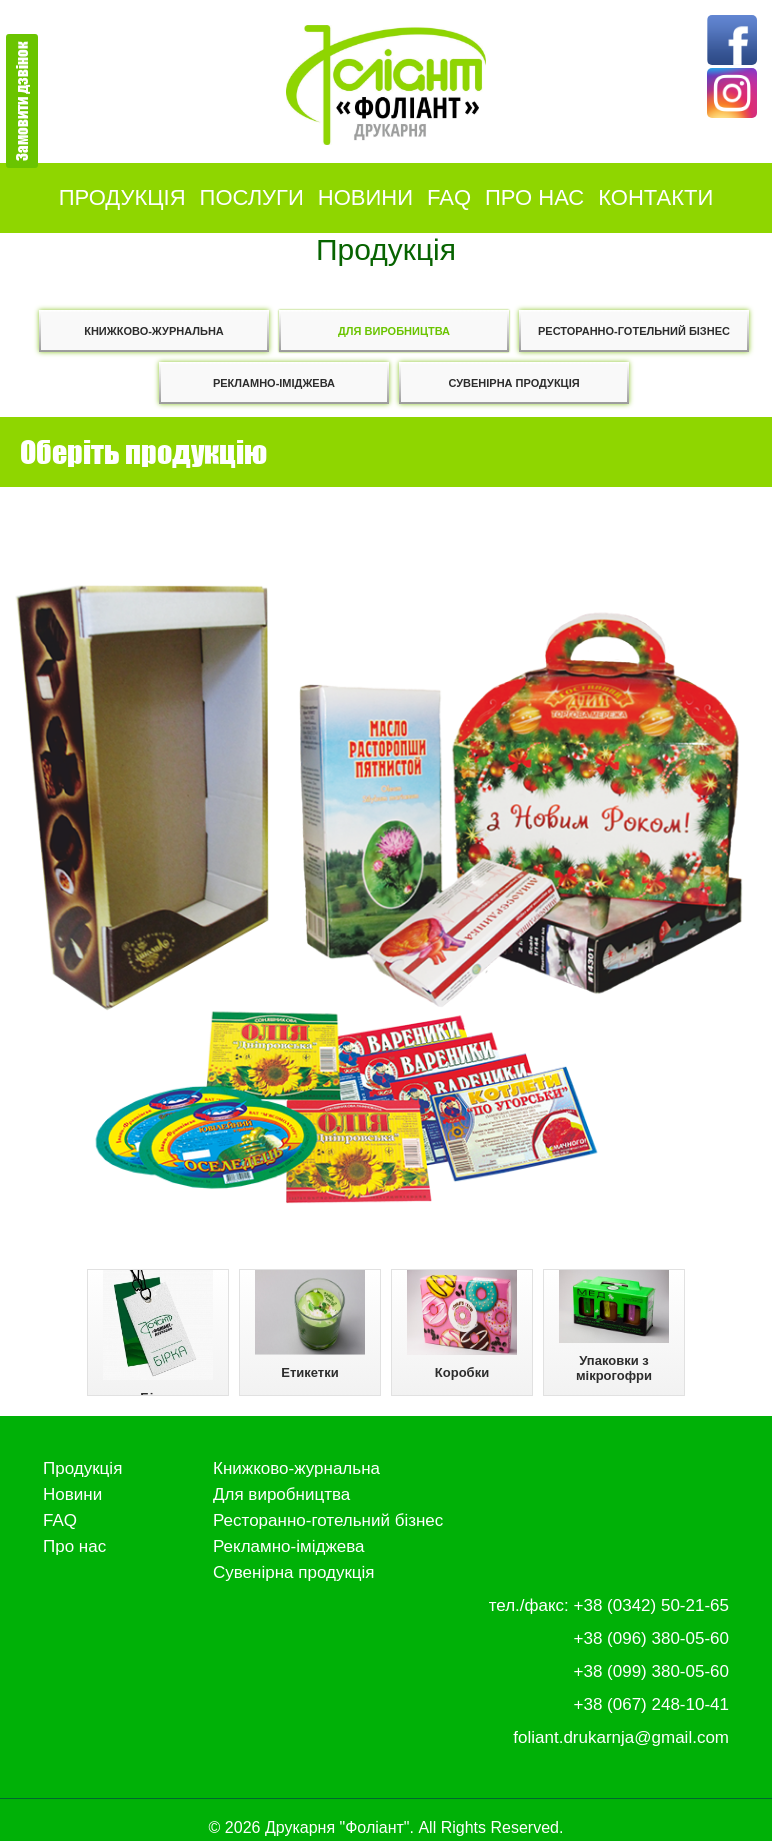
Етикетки (310, 1325)
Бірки (158, 1333)
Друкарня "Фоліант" (337, 1827)
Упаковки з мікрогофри (614, 1326)
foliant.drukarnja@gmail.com (621, 1737)
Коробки (462, 1325)
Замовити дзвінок (22, 101)
